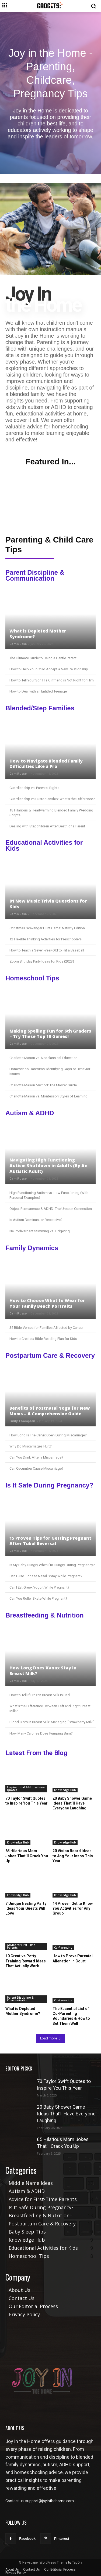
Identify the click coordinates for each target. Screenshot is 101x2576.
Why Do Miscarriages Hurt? (30, 1446)
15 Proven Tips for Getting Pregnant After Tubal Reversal (50, 1541)
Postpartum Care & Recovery (50, 1356)
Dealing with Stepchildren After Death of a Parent (47, 826)
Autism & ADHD (29, 1113)
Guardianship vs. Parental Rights (34, 788)
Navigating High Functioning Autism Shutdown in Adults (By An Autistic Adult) (48, 1165)
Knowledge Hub (65, 1790)
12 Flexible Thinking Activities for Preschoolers (45, 939)
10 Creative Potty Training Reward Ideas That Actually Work (25, 1961)
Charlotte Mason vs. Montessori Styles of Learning (48, 1096)
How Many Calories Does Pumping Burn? (41, 1733)
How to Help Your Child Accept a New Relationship (48, 669)
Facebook (27, 2539)
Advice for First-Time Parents (21, 1946)
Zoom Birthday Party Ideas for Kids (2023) (41, 961)
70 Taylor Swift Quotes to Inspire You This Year (26, 1800)
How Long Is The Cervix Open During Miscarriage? (48, 1435)
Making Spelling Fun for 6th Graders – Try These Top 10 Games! (50, 1034)
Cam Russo (18, 644)
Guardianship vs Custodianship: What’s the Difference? (52, 799)
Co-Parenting (63, 1947)
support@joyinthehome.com (49, 2501)
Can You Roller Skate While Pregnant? (38, 1598)
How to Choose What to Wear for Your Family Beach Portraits (47, 1303)
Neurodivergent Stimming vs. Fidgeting (39, 1231)
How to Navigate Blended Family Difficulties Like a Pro (46, 764)
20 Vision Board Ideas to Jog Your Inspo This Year (73, 1856)
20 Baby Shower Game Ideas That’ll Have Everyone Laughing (72, 1803)
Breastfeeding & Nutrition (44, 1615)
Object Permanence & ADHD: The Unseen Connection (50, 1209)
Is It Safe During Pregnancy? (49, 1485)
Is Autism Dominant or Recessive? (35, 1220)
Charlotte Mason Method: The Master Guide (43, 1085)
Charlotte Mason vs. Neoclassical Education (43, 1058)
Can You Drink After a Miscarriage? (36, 1457)
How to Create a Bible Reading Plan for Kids (43, 1339)
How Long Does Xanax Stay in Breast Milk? (42, 1670)
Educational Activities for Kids (44, 845)
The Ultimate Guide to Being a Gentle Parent (42, 658)
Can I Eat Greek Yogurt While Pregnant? (39, 1587)
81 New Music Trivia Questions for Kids (48, 904)
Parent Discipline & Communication (34, 575)
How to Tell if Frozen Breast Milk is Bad (39, 1695)
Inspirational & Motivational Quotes (26, 1788)
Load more (50, 2038)
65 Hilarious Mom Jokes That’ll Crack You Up (26, 1856)
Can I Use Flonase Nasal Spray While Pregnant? (45, 1576)
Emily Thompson (22, 1421)
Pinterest (61, 2539)
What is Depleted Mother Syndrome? (37, 634)
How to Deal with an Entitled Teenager (38, 691)
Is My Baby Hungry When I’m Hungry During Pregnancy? (52, 1565)
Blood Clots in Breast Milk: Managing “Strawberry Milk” (51, 1722)
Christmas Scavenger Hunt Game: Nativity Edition (47, 928)
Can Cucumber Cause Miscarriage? (36, 1468)
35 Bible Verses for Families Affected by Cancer (46, 1328)
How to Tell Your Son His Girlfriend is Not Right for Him (51, 680)
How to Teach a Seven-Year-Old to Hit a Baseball (46, 950)
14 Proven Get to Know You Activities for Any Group (73, 1908)
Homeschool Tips (32, 978)
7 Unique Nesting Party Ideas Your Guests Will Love (25, 1908)
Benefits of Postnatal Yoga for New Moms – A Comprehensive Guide (49, 1411)
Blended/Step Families (39, 708)
